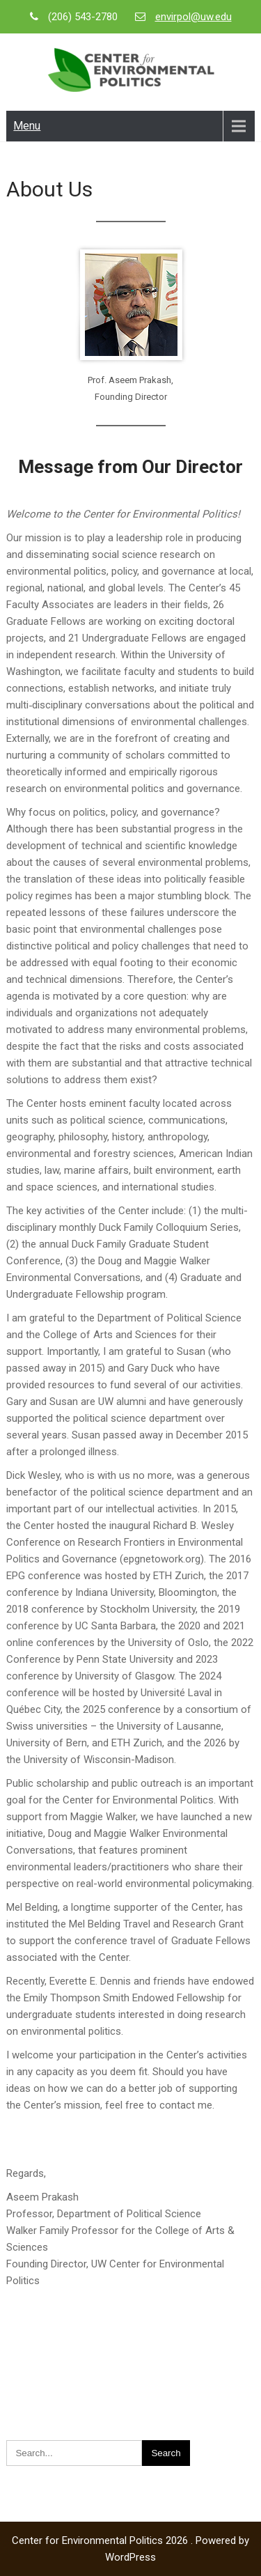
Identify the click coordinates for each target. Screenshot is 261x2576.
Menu (26, 125)
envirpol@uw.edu (193, 16)
